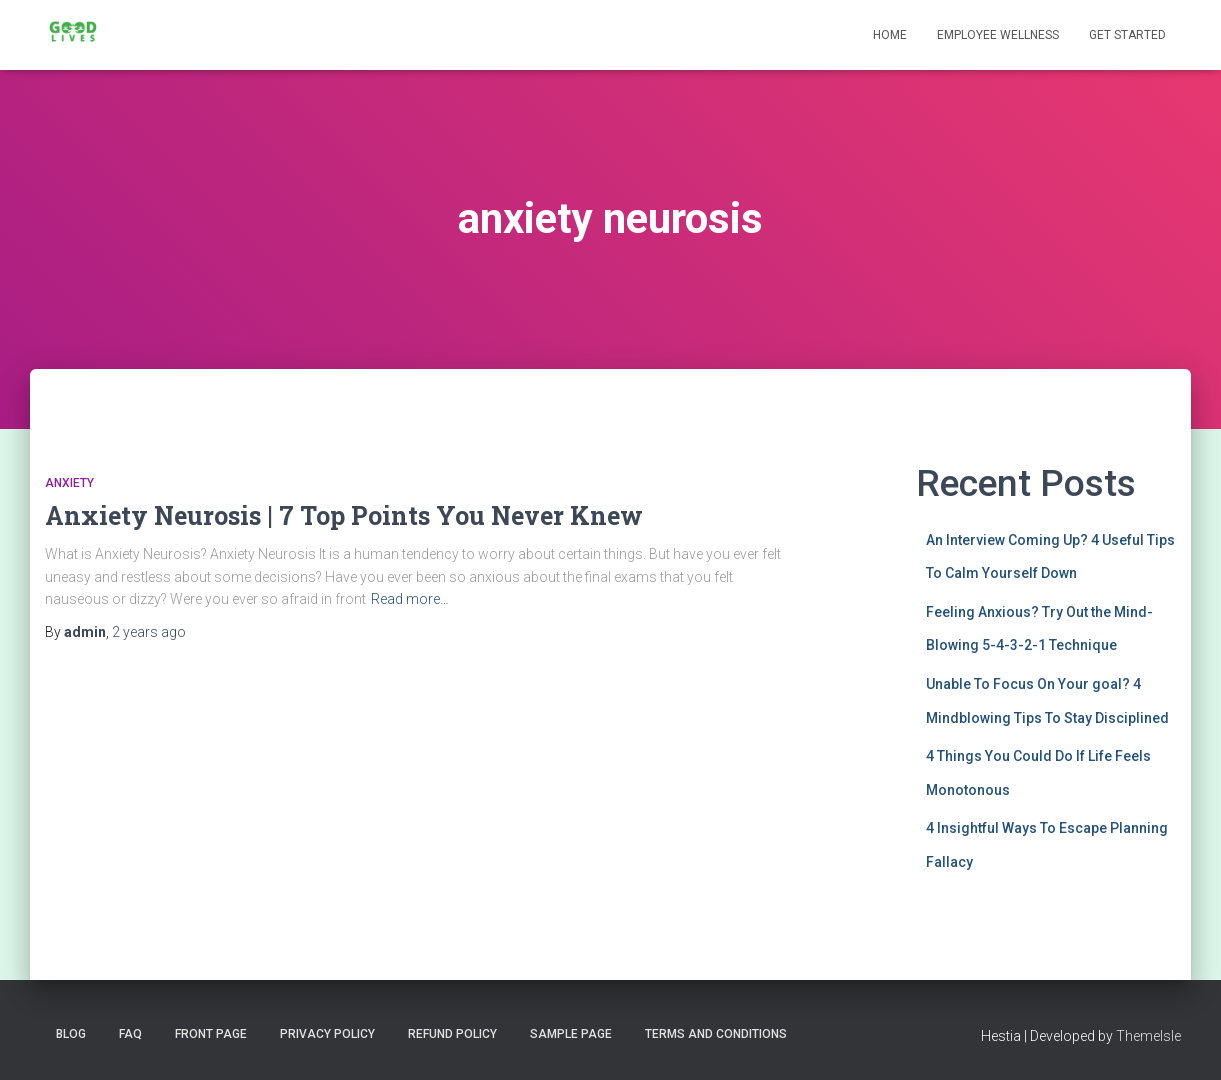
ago (149, 632)
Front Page (211, 1034)
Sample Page (571, 1034)
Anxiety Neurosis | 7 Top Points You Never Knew (344, 515)
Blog (71, 1034)
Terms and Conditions (716, 1034)
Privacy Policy (327, 1034)
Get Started (1127, 35)
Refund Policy (452, 1034)
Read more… (410, 599)
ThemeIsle (1148, 1036)
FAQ (130, 1034)
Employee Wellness (998, 35)
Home (890, 35)
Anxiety (69, 483)
